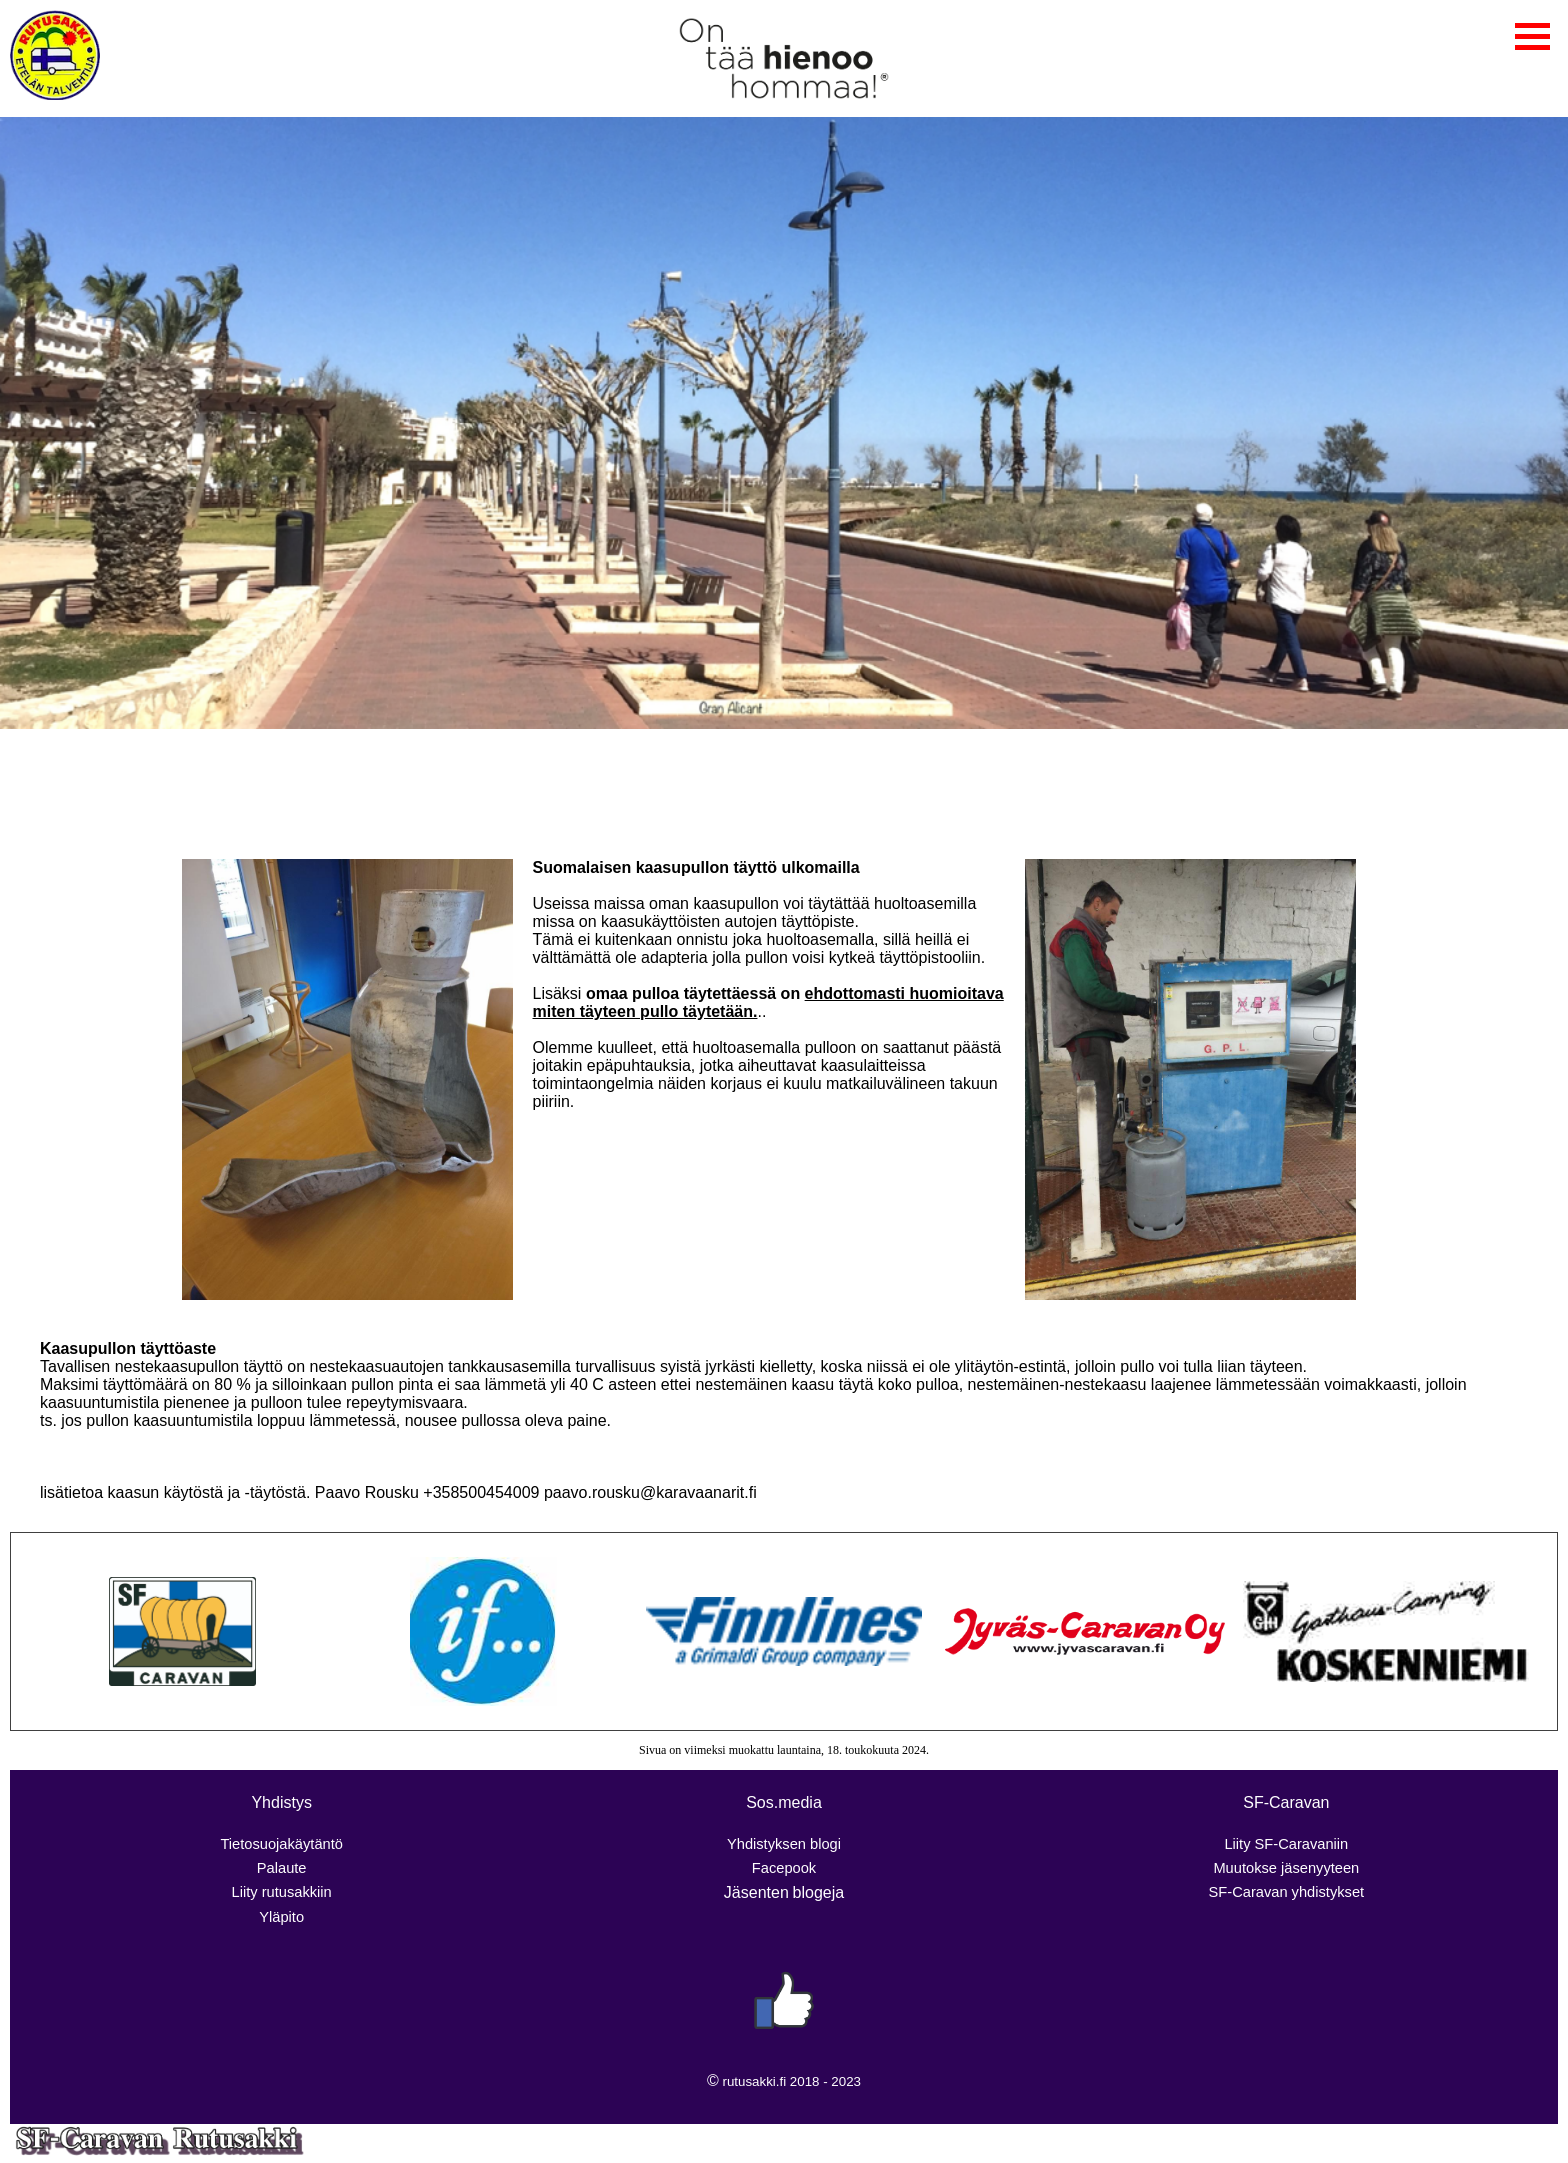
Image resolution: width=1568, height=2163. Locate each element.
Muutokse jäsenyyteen (1286, 1868)
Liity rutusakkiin (282, 1892)
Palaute (282, 1868)
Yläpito (281, 1917)
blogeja (819, 1892)
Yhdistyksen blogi (784, 1844)
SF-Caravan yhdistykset (1287, 1892)
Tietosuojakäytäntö (281, 1844)
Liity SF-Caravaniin (1286, 1844)
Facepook (784, 1868)
